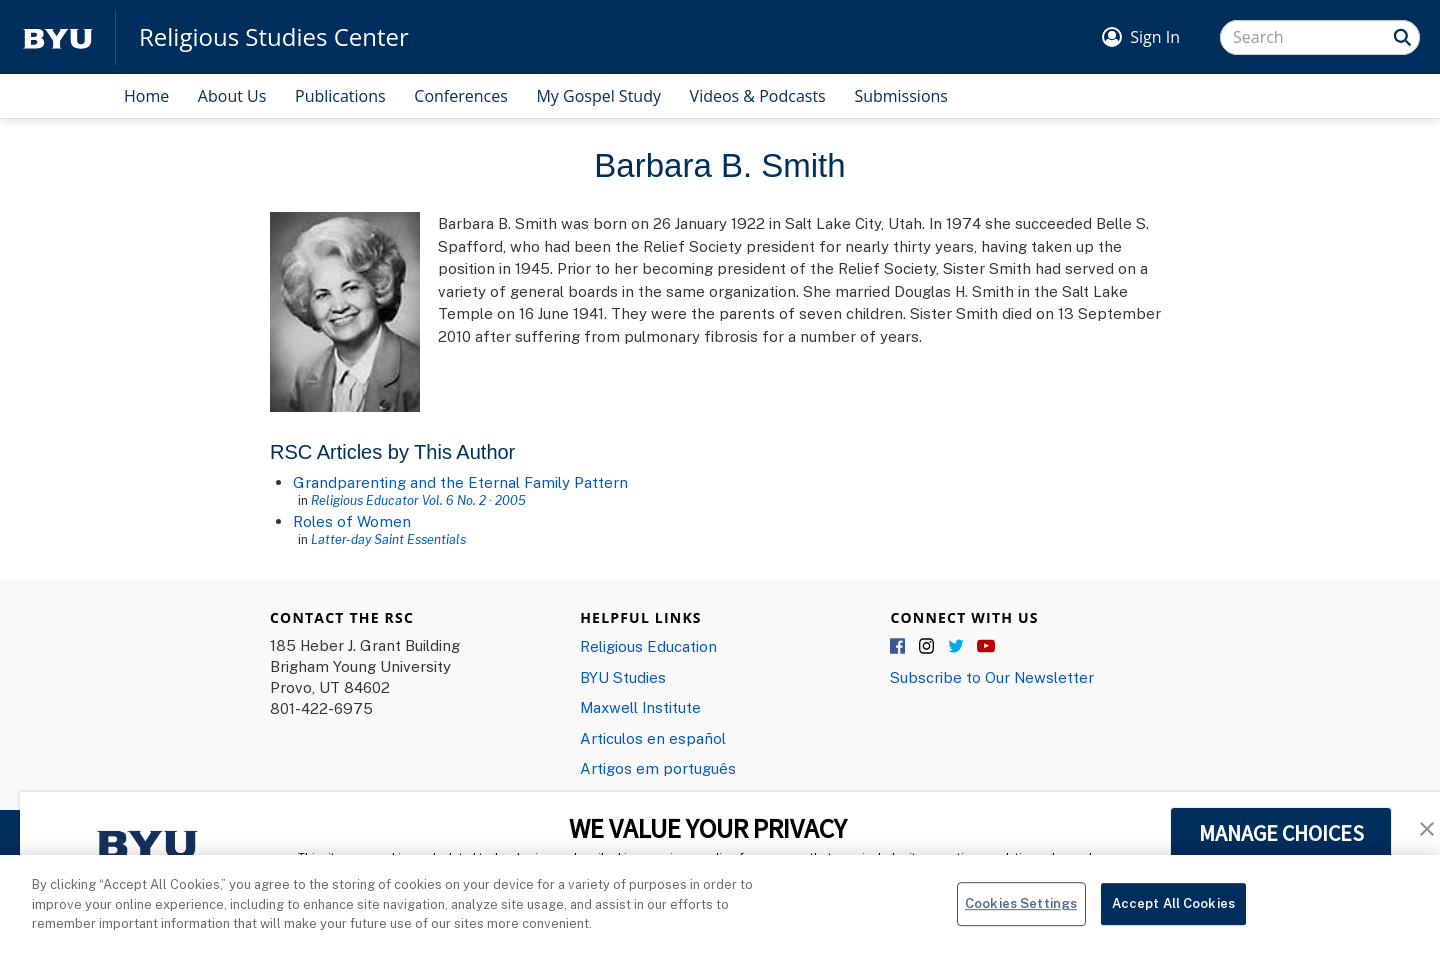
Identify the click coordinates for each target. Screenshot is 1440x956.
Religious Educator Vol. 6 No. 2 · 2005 (418, 500)
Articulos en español (653, 738)
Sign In (1155, 37)
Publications (340, 96)
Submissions (901, 96)
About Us (232, 96)
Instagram (928, 647)
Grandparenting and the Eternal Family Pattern (460, 482)
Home (146, 96)
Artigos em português (658, 768)
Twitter (957, 647)
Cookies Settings (1021, 913)
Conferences (461, 96)
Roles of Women (352, 521)
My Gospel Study (598, 96)
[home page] (58, 37)
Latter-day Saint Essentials (388, 539)
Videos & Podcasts (758, 96)
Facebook (899, 647)
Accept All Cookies (1173, 913)
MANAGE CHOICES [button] (1281, 833)
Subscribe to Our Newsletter (992, 677)
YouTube (986, 647)
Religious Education (648, 646)
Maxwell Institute (640, 707)
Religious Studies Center (274, 37)
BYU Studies (623, 677)
